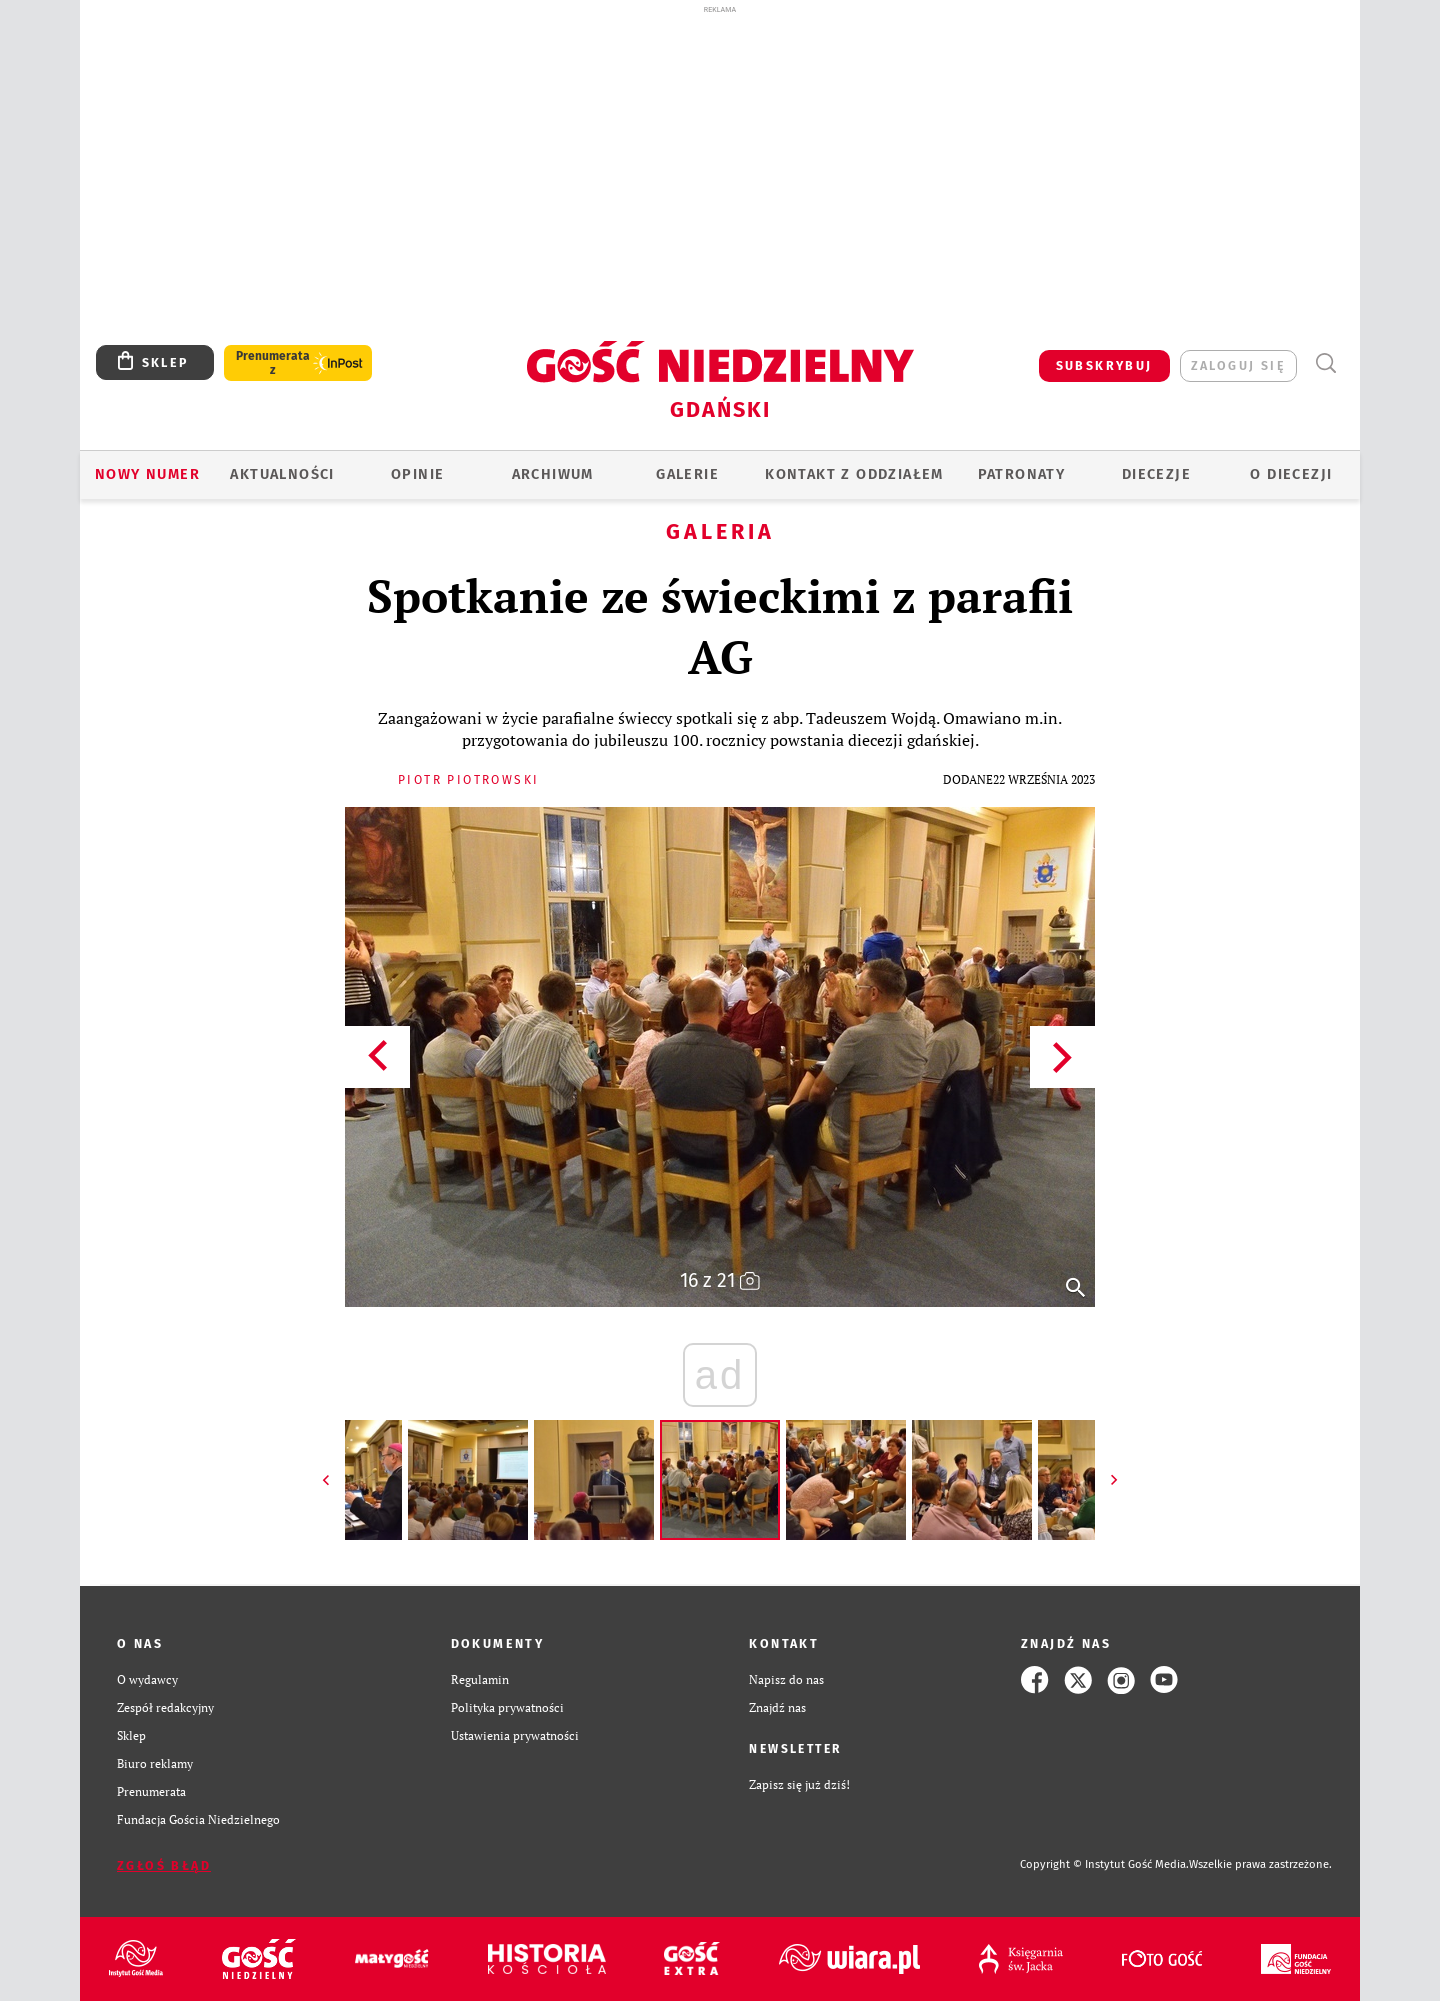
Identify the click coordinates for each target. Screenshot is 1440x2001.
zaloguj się (1238, 365)
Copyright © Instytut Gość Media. (1104, 1864)
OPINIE (417, 474)
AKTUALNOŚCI (282, 474)
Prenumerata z (273, 363)
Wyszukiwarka (1325, 363)
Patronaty (1022, 474)
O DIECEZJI (1291, 474)
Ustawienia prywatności (515, 1735)
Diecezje (1156, 474)
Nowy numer (147, 474)
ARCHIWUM (553, 474)
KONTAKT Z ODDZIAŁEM (854, 474)
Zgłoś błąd (164, 1865)
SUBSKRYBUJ (1104, 365)
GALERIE (687, 474)
